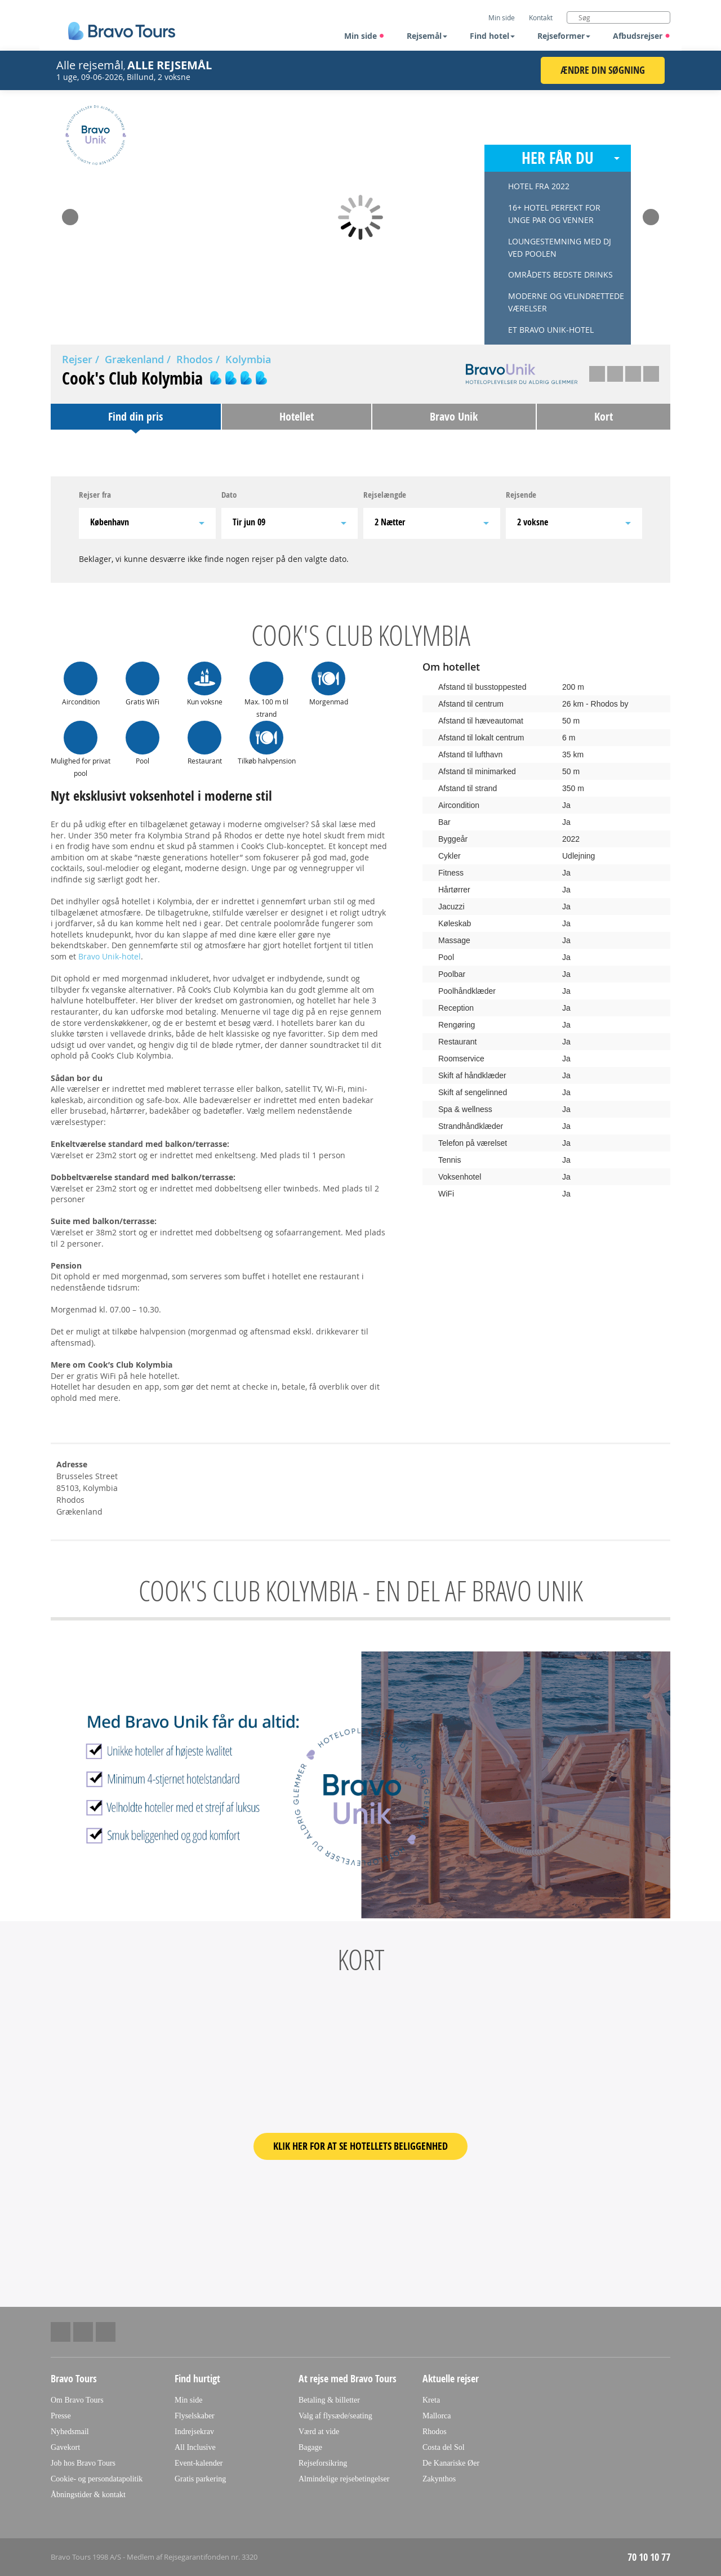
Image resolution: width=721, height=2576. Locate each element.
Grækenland (134, 359)
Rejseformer (563, 35)
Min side (364, 35)
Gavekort (65, 2447)
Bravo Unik (454, 416)
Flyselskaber (195, 2416)
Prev (70, 213)
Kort (603, 416)
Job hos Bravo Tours (83, 2463)
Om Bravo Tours (77, 2400)
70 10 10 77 (648, 2557)
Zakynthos (439, 2479)
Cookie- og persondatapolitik (97, 2479)
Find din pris (135, 416)
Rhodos (194, 359)
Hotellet (296, 416)
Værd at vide (319, 2431)
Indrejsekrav (194, 2431)
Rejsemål (427, 35)
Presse (61, 2416)
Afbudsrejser (641, 35)
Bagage (310, 2447)
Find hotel (492, 35)
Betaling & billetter (329, 2400)
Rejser (77, 359)
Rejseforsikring (323, 2463)
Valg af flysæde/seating (335, 2416)
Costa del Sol (443, 2447)
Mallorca (436, 2416)
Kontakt (541, 17)
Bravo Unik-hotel (109, 956)
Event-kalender (199, 2463)
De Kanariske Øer (450, 2463)
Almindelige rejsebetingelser (344, 2479)
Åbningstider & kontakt (88, 2494)
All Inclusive (195, 2447)
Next (651, 213)
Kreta (431, 2400)
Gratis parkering (200, 2479)
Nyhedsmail (70, 2431)
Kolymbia (248, 359)
